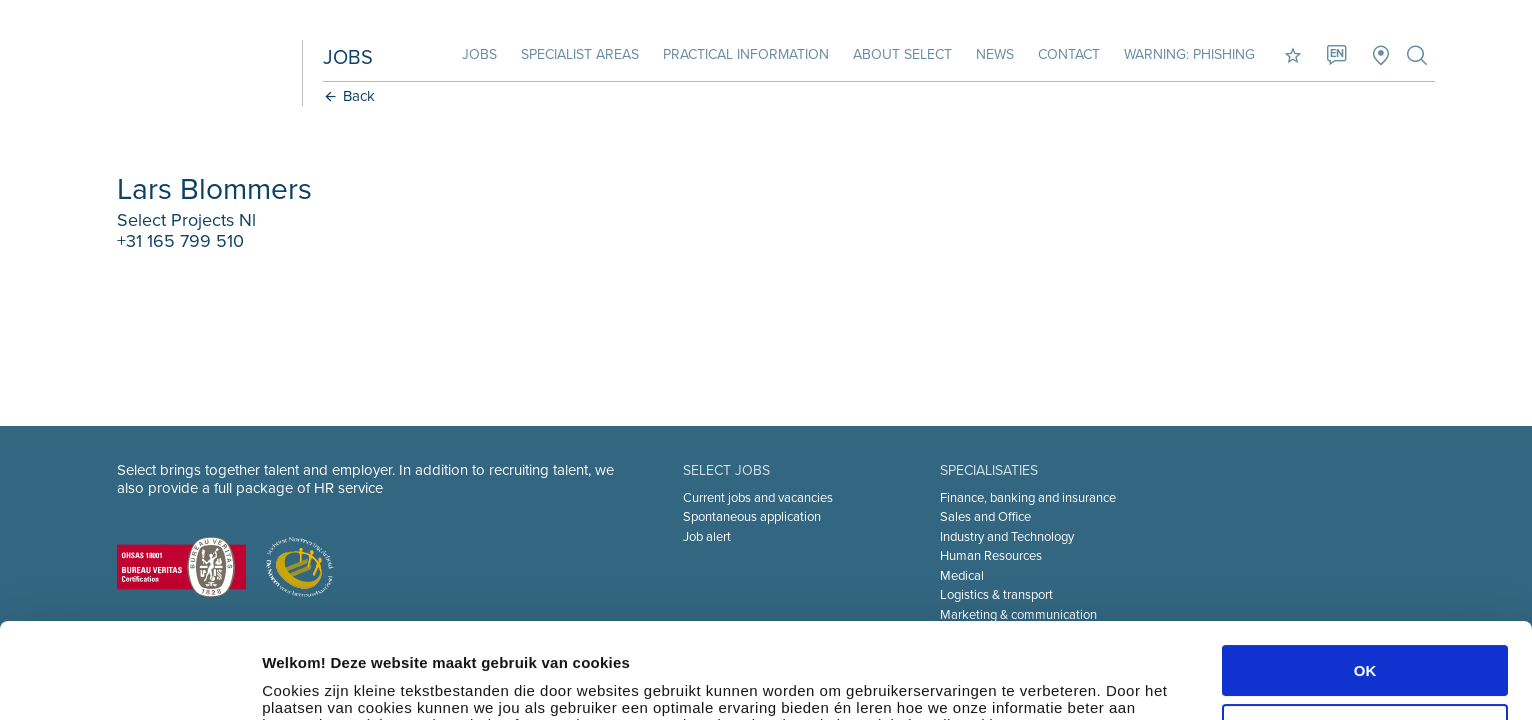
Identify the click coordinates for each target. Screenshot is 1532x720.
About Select (902, 54)
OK (1365, 575)
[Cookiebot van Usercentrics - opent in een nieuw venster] (129, 681)
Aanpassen (1366, 633)
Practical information (746, 54)
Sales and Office (985, 517)
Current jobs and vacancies (758, 498)
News (995, 54)
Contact (1069, 54)
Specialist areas (580, 54)
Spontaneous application (752, 517)
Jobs (479, 54)
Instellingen (304, 680)
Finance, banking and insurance (1028, 498)
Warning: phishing (1189, 54)
